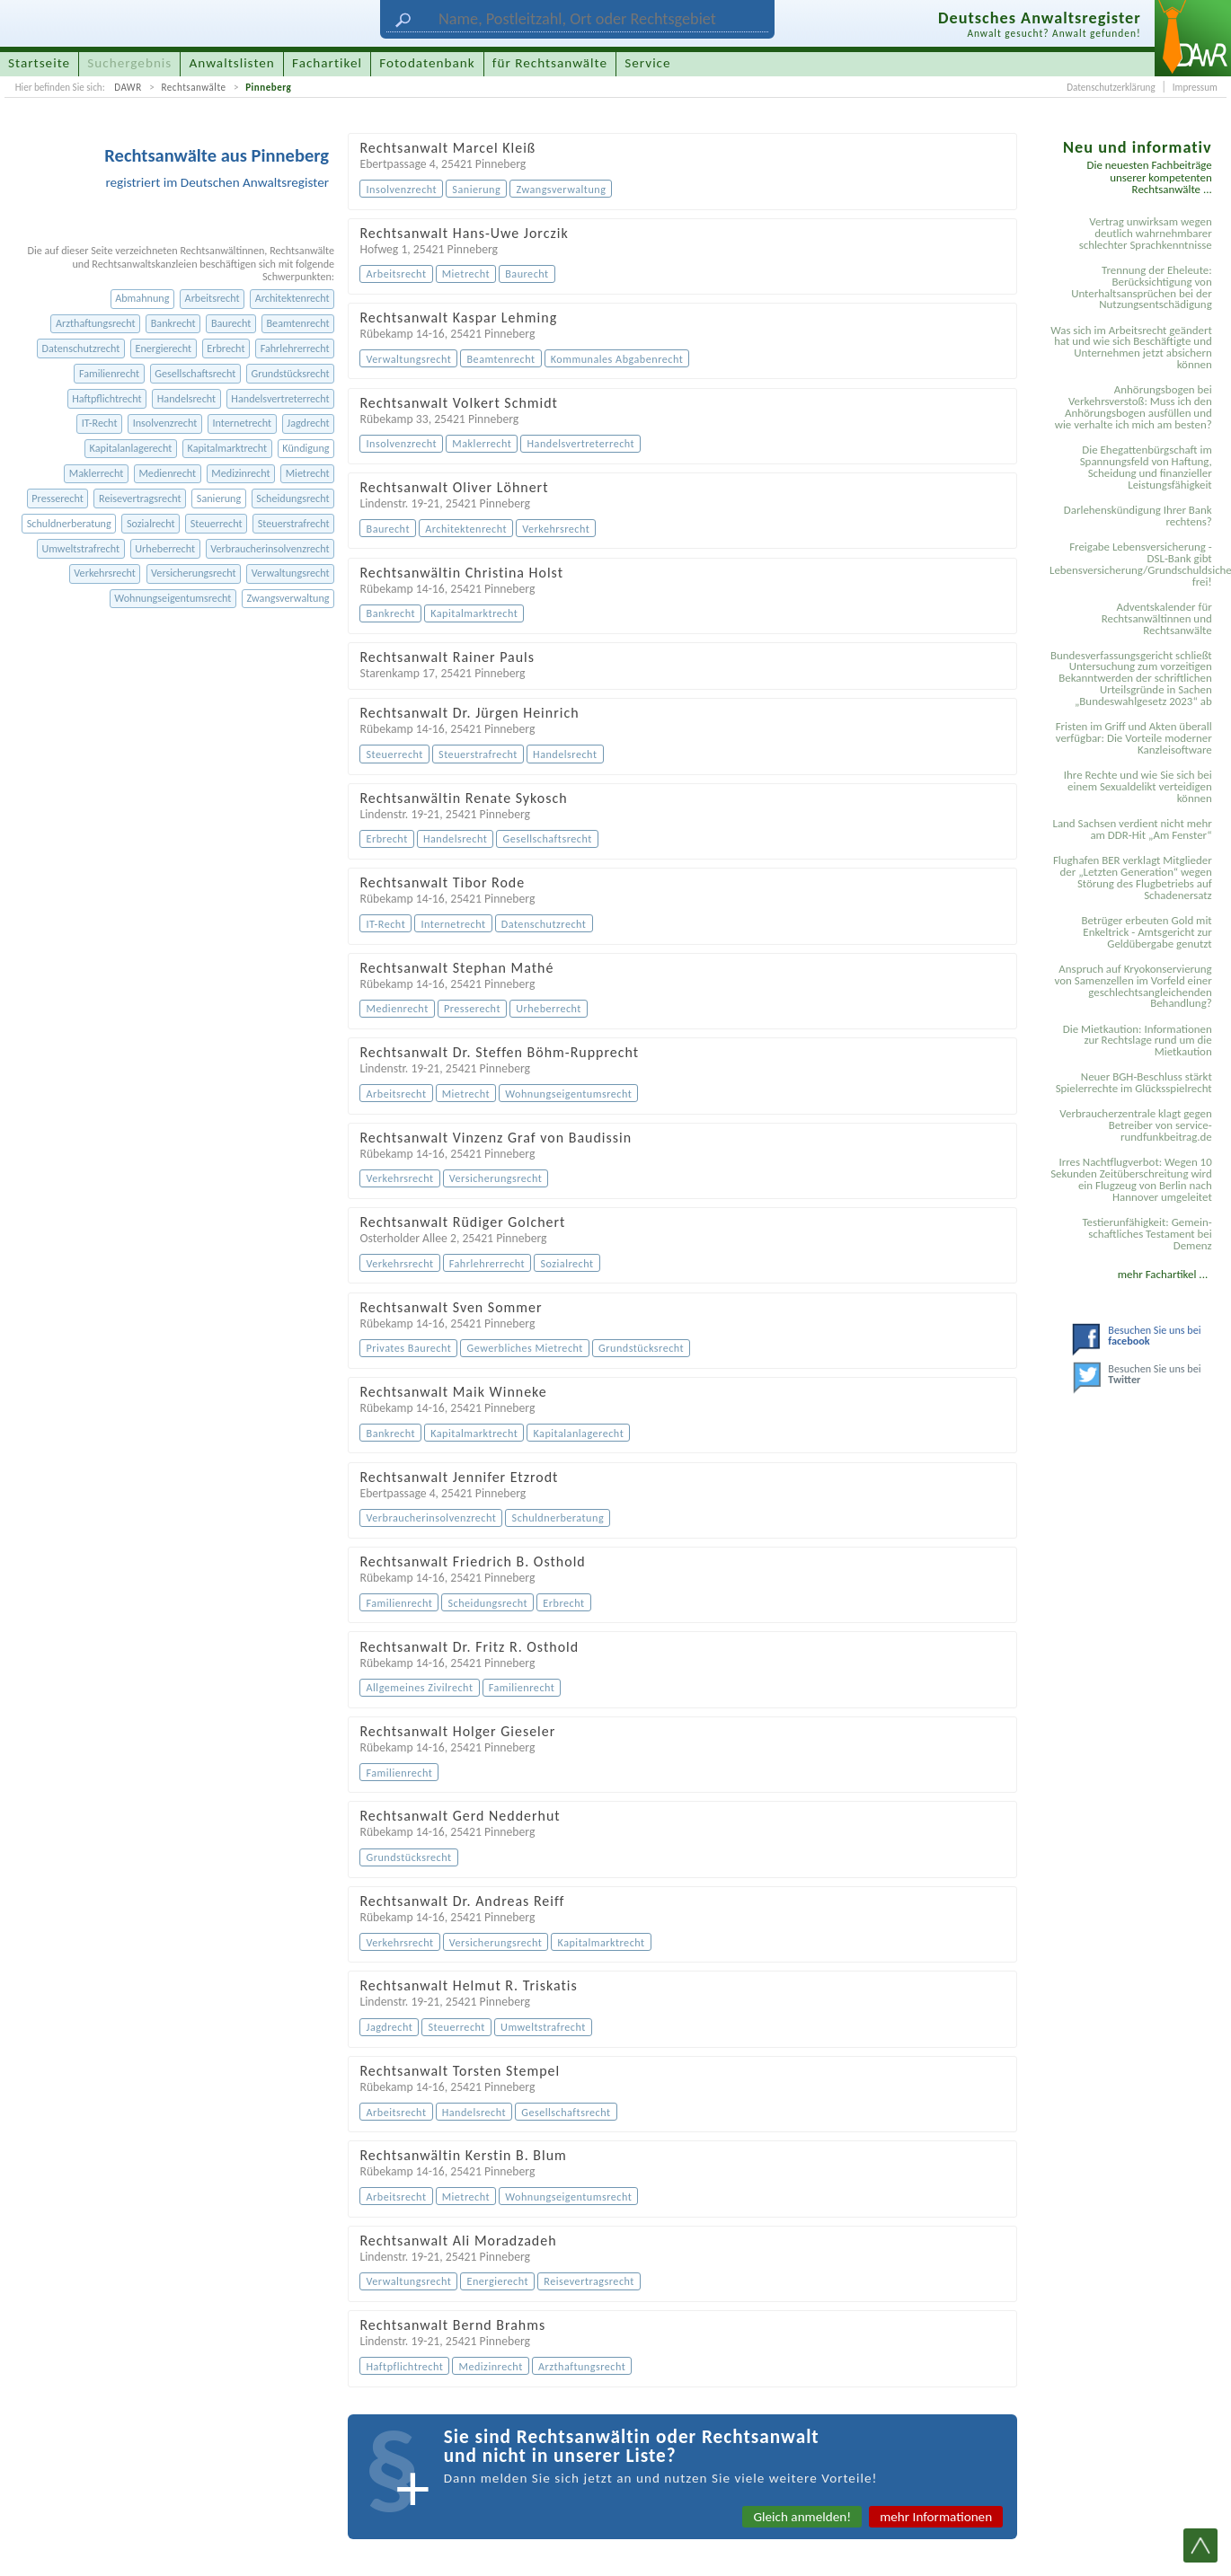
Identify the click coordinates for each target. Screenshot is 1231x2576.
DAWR (128, 87)
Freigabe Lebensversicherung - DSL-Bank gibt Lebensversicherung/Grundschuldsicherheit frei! (1133, 564)
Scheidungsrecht (292, 498)
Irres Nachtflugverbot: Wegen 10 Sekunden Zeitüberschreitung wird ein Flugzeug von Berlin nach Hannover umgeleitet (1131, 1179)
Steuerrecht (216, 523)
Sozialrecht (151, 523)
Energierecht (163, 348)
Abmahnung (142, 297)
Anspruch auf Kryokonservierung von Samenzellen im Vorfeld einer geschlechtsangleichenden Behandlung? (1133, 986)
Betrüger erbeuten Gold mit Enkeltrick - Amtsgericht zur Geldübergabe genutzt (1147, 931)
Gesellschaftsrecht (195, 373)
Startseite (39, 63)
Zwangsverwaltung (288, 597)
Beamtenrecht (297, 323)
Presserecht (57, 498)
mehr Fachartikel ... (1163, 1274)
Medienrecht (167, 473)
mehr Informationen (936, 2517)
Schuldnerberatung (69, 523)
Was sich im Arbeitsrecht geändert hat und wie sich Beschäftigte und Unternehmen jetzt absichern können (1131, 347)
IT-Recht (100, 422)
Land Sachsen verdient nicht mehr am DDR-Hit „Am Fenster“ (1131, 829)
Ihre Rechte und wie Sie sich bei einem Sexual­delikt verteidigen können (1138, 786)
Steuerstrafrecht (294, 523)
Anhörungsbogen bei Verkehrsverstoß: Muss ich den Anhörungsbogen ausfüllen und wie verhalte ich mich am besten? (1133, 407)
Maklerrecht (96, 473)
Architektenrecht (292, 297)
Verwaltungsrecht (291, 572)
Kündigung (305, 447)
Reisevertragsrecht (140, 498)
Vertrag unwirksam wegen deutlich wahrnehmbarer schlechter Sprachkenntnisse (1145, 233)
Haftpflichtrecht (106, 398)
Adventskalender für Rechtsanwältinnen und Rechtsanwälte (1157, 618)
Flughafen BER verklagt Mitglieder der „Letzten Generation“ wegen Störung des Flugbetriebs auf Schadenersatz (1132, 877)
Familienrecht (109, 373)
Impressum (1195, 87)
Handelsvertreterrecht (280, 398)
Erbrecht (225, 348)
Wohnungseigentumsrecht (172, 597)
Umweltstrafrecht (80, 548)
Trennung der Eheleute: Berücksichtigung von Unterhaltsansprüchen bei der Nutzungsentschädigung (1141, 287)
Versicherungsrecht (193, 572)
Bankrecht (173, 323)
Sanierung (219, 498)
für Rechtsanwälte (549, 63)
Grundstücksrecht (290, 373)
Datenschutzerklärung (1111, 87)
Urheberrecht (165, 548)
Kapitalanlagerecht (131, 447)
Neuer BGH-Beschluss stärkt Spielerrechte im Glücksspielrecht (1134, 1082)
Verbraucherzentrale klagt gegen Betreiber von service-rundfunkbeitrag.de (1135, 1125)
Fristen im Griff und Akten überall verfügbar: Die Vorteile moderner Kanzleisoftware (1134, 737)
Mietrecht (308, 473)
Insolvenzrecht (165, 422)
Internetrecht (241, 422)
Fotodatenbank (426, 63)
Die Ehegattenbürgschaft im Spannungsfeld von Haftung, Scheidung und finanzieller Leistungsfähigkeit (1146, 467)
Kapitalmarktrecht (228, 447)
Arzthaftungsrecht (96, 323)
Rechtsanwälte (193, 87)
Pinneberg (268, 87)
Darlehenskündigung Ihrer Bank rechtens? (1138, 515)
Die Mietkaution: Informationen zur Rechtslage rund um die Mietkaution (1137, 1040)
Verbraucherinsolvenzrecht (269, 548)
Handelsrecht (186, 398)
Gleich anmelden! (802, 2517)
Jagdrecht (308, 422)
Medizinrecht (240, 473)
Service (647, 63)
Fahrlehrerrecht (295, 348)
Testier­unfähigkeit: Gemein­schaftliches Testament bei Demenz (1146, 1233)
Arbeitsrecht (212, 297)
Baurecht (231, 323)
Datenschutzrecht (81, 348)
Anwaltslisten (232, 63)
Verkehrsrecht (105, 572)
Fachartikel (327, 63)
